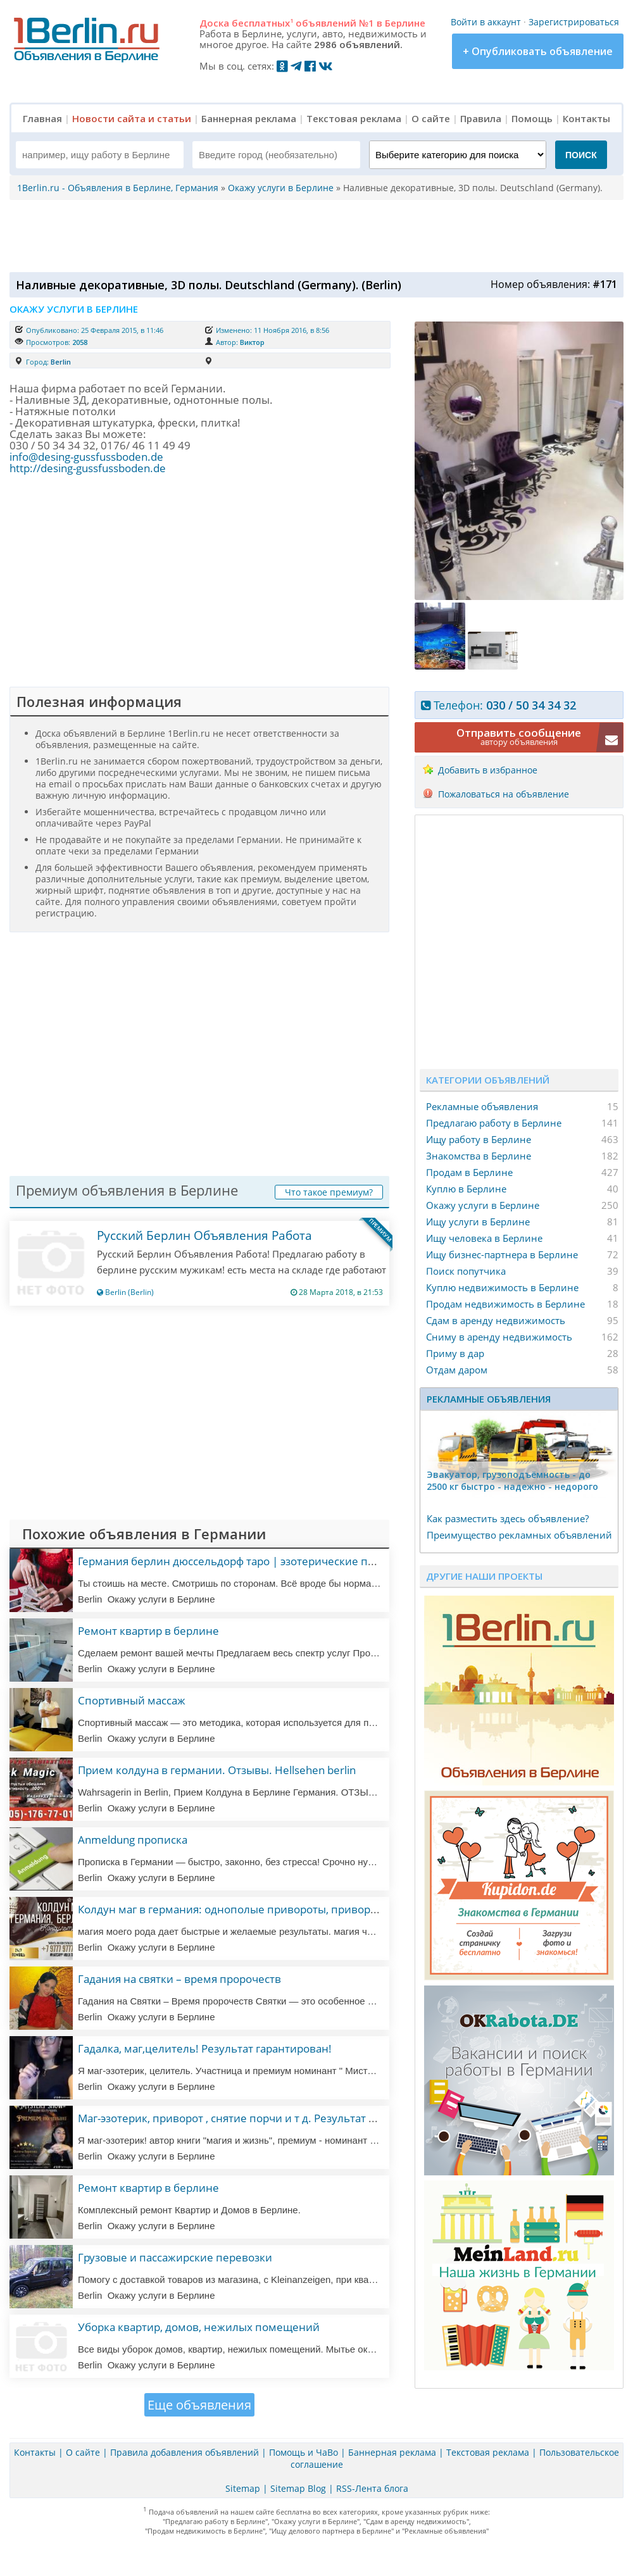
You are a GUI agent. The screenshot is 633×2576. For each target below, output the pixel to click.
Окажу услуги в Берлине (482, 1205)
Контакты (586, 118)
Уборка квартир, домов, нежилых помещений (199, 2327)
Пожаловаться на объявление (503, 794)
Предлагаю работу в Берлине (493, 1122)
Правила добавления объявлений (184, 2452)
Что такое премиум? (329, 1192)
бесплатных (262, 22)
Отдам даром (456, 1369)
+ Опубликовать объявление (538, 51)
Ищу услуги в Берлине (478, 1221)
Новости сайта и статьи (131, 118)
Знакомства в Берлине (478, 1155)
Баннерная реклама (248, 118)
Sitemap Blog (298, 2488)
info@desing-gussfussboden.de (86, 456)
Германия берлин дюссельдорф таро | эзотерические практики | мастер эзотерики (296, 1561)
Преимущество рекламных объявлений (519, 1535)
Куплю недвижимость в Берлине (502, 1287)
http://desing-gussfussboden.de (87, 468)
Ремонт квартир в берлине (148, 1630)
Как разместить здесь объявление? (508, 1518)
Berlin (61, 361)
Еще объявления (199, 2404)
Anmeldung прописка (132, 1839)
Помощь (532, 118)
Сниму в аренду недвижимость (499, 1336)
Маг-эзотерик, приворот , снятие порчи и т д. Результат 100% (237, 2118)
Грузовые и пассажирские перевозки (175, 2257)
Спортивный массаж (131, 1700)
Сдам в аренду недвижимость (495, 1320)
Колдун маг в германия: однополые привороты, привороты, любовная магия (279, 1909)
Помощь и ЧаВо (303, 2452)
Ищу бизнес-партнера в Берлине (502, 1254)
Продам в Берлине (469, 1172)
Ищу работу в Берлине (478, 1139)
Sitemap (242, 2488)
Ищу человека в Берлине (484, 1238)
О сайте (430, 118)
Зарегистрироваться (574, 22)
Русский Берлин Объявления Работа (204, 1235)
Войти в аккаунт (486, 22)
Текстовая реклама (353, 118)
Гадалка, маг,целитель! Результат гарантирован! (205, 2048)
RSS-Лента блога (372, 2488)
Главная (42, 118)
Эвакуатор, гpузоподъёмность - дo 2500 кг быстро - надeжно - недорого (512, 1480)
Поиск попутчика (466, 1271)
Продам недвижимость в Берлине (505, 1303)
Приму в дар (455, 1353)
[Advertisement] (313, 234)
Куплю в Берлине (466, 1188)
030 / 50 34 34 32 (531, 705)
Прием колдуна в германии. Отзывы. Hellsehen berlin (217, 1770)
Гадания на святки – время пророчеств (179, 1979)
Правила (480, 118)
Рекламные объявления (482, 1106)
